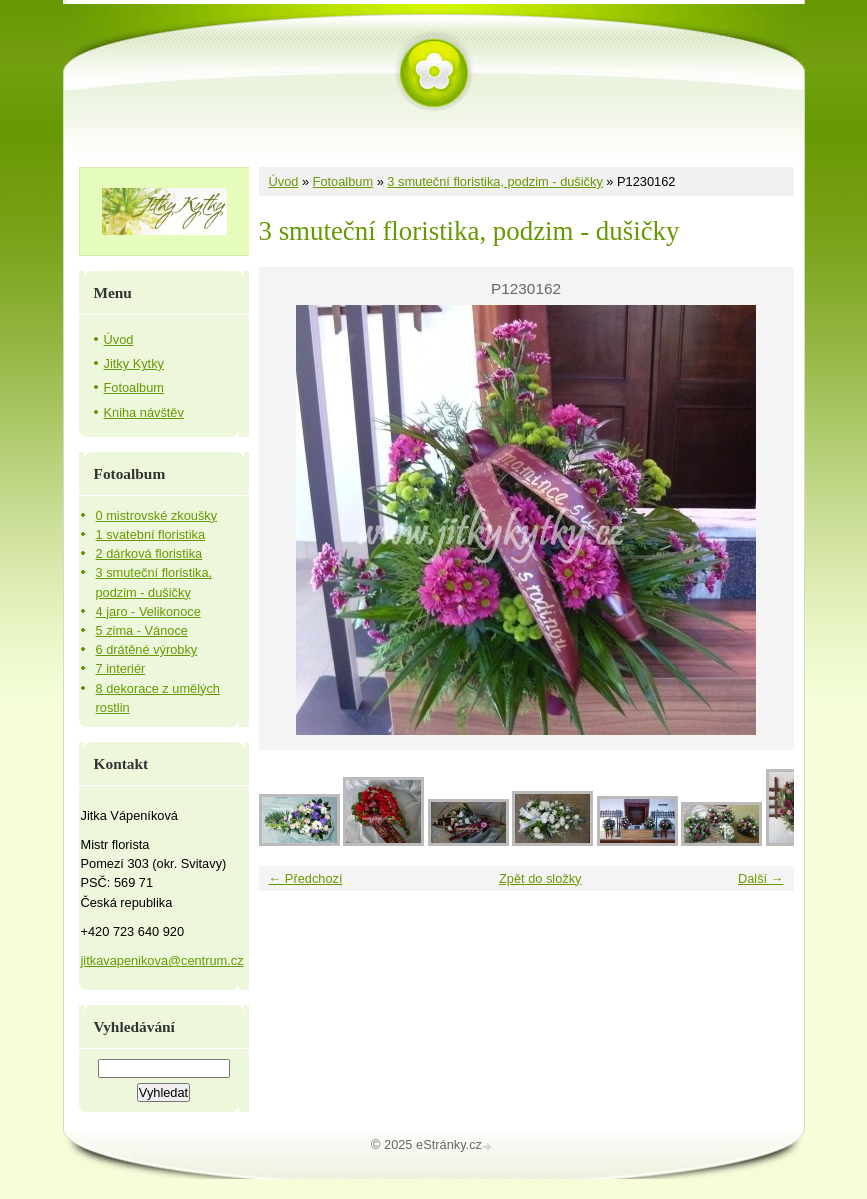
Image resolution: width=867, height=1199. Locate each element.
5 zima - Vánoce (142, 630)
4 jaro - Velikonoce (148, 611)
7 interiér (121, 668)
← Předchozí (306, 878)
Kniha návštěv (144, 412)
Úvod (284, 181)
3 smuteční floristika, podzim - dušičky (495, 181)
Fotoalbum (343, 181)
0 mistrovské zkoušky (157, 515)
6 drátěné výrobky (147, 649)
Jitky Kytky (134, 363)
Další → (761, 878)
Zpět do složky (540, 878)
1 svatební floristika (151, 534)
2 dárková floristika (149, 553)
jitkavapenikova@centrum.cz (162, 960)
